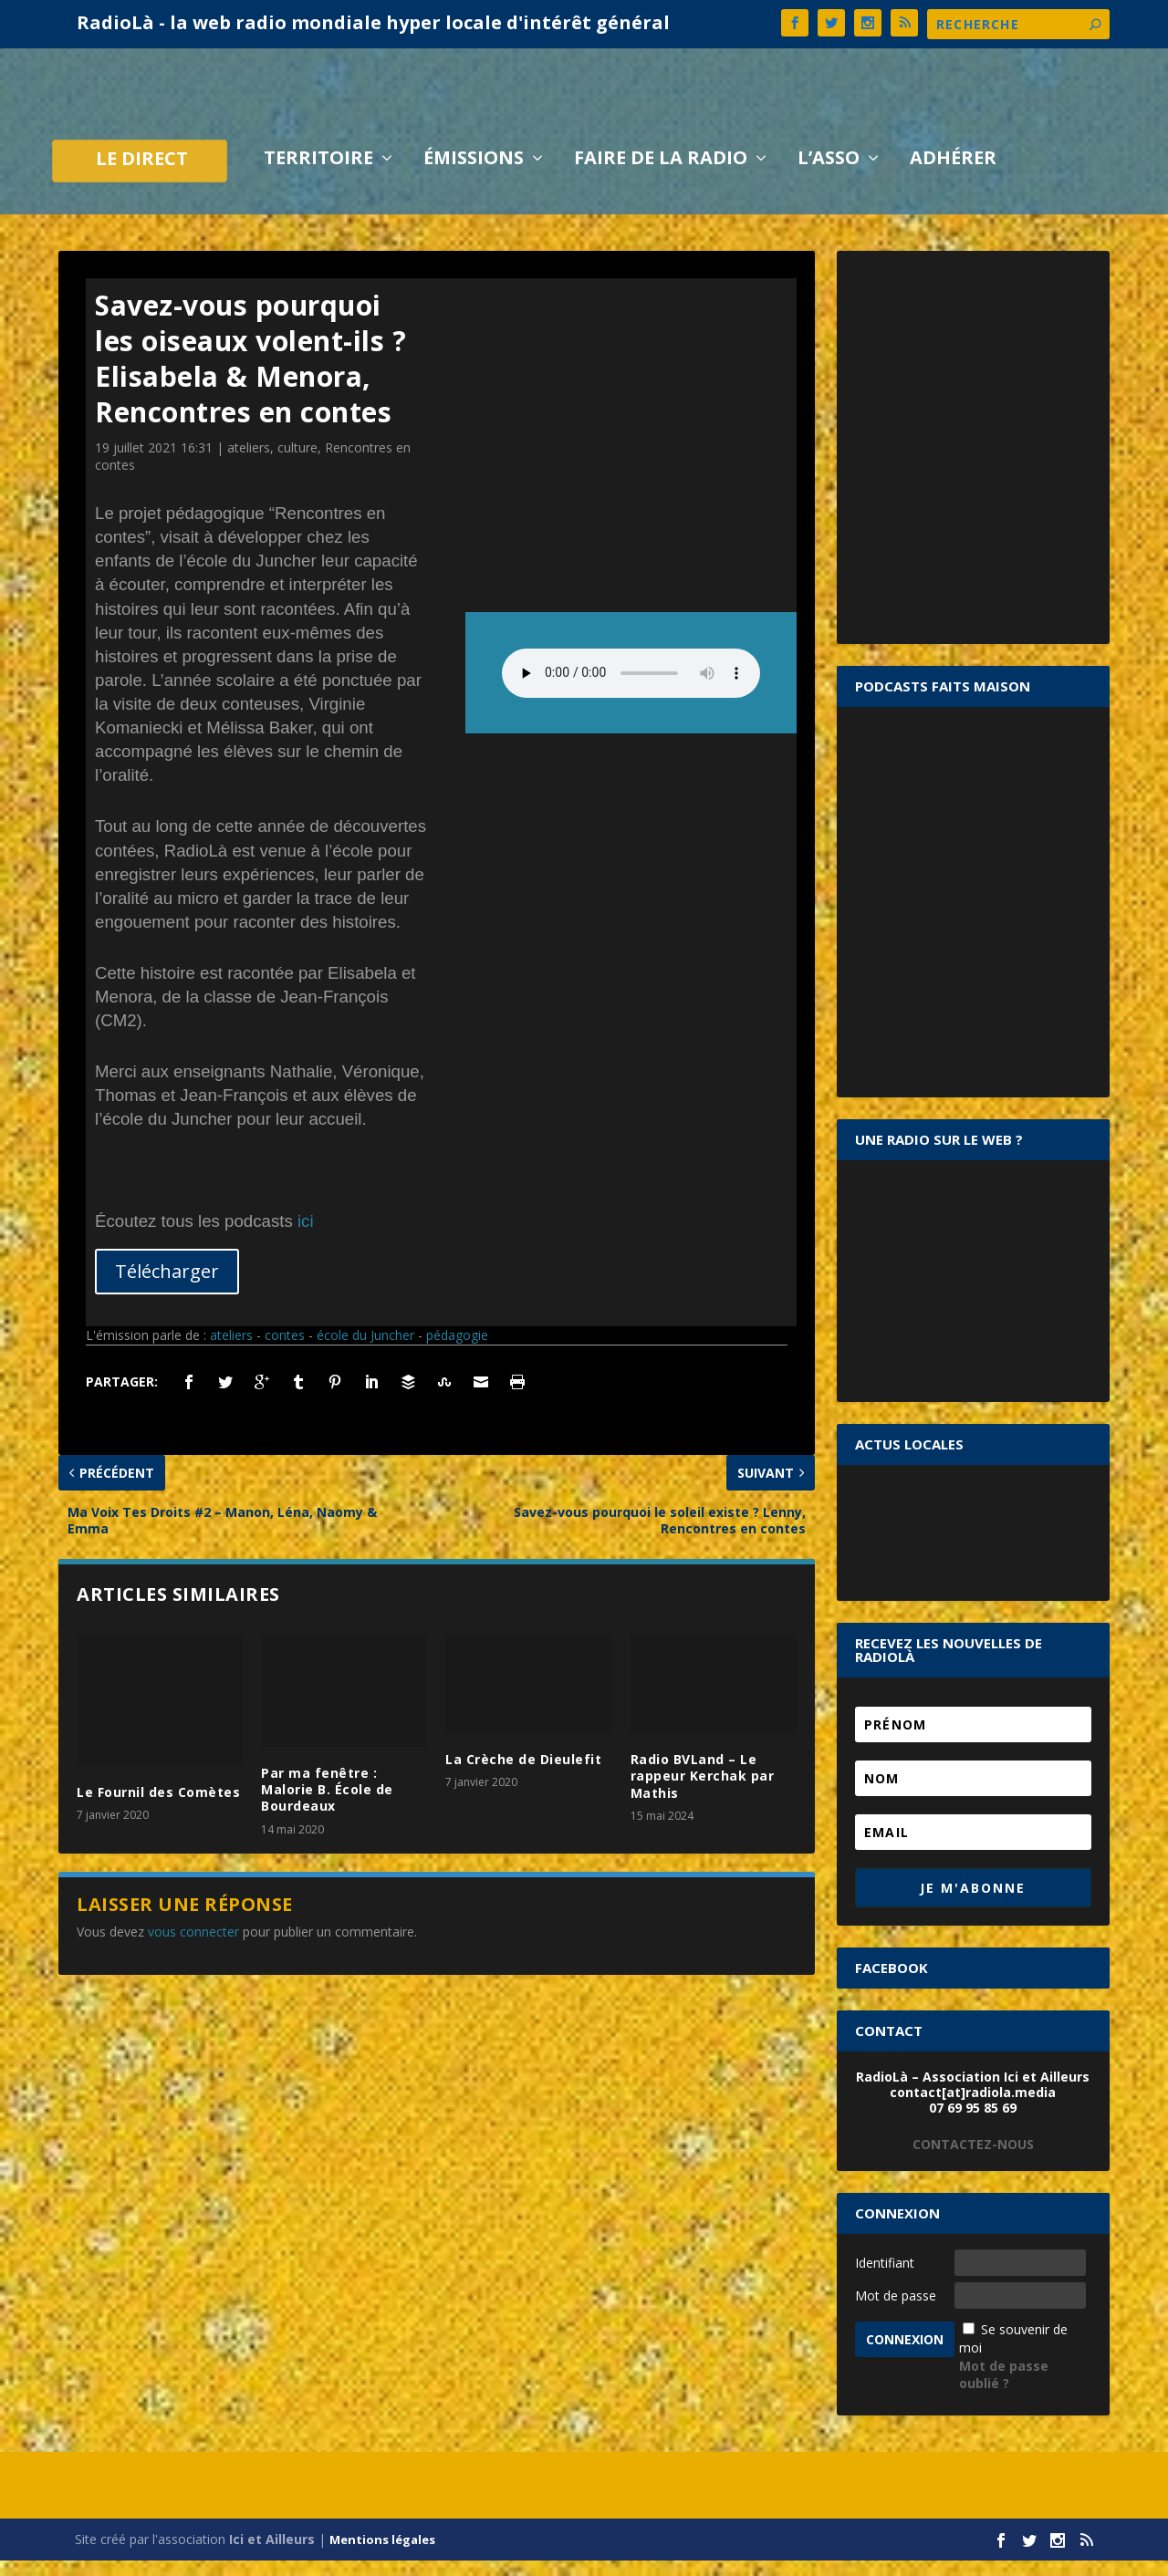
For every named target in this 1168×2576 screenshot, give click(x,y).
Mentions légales (382, 2555)
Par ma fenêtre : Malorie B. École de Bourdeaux (327, 1804)
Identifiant (884, 2277)
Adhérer (953, 174)
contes (285, 1349)
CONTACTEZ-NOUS (973, 2158)
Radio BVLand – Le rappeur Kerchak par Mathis (703, 1791)
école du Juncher (365, 1349)
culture (297, 462)
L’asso (829, 174)
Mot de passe (895, 2310)
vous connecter (193, 1946)
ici (305, 1236)
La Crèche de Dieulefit (523, 1774)
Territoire (318, 174)
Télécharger (167, 1285)
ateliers (248, 462)
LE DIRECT (142, 175)
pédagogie (457, 1349)
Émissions (473, 174)
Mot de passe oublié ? (1003, 2389)
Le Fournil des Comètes (158, 1806)
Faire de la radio (660, 174)
